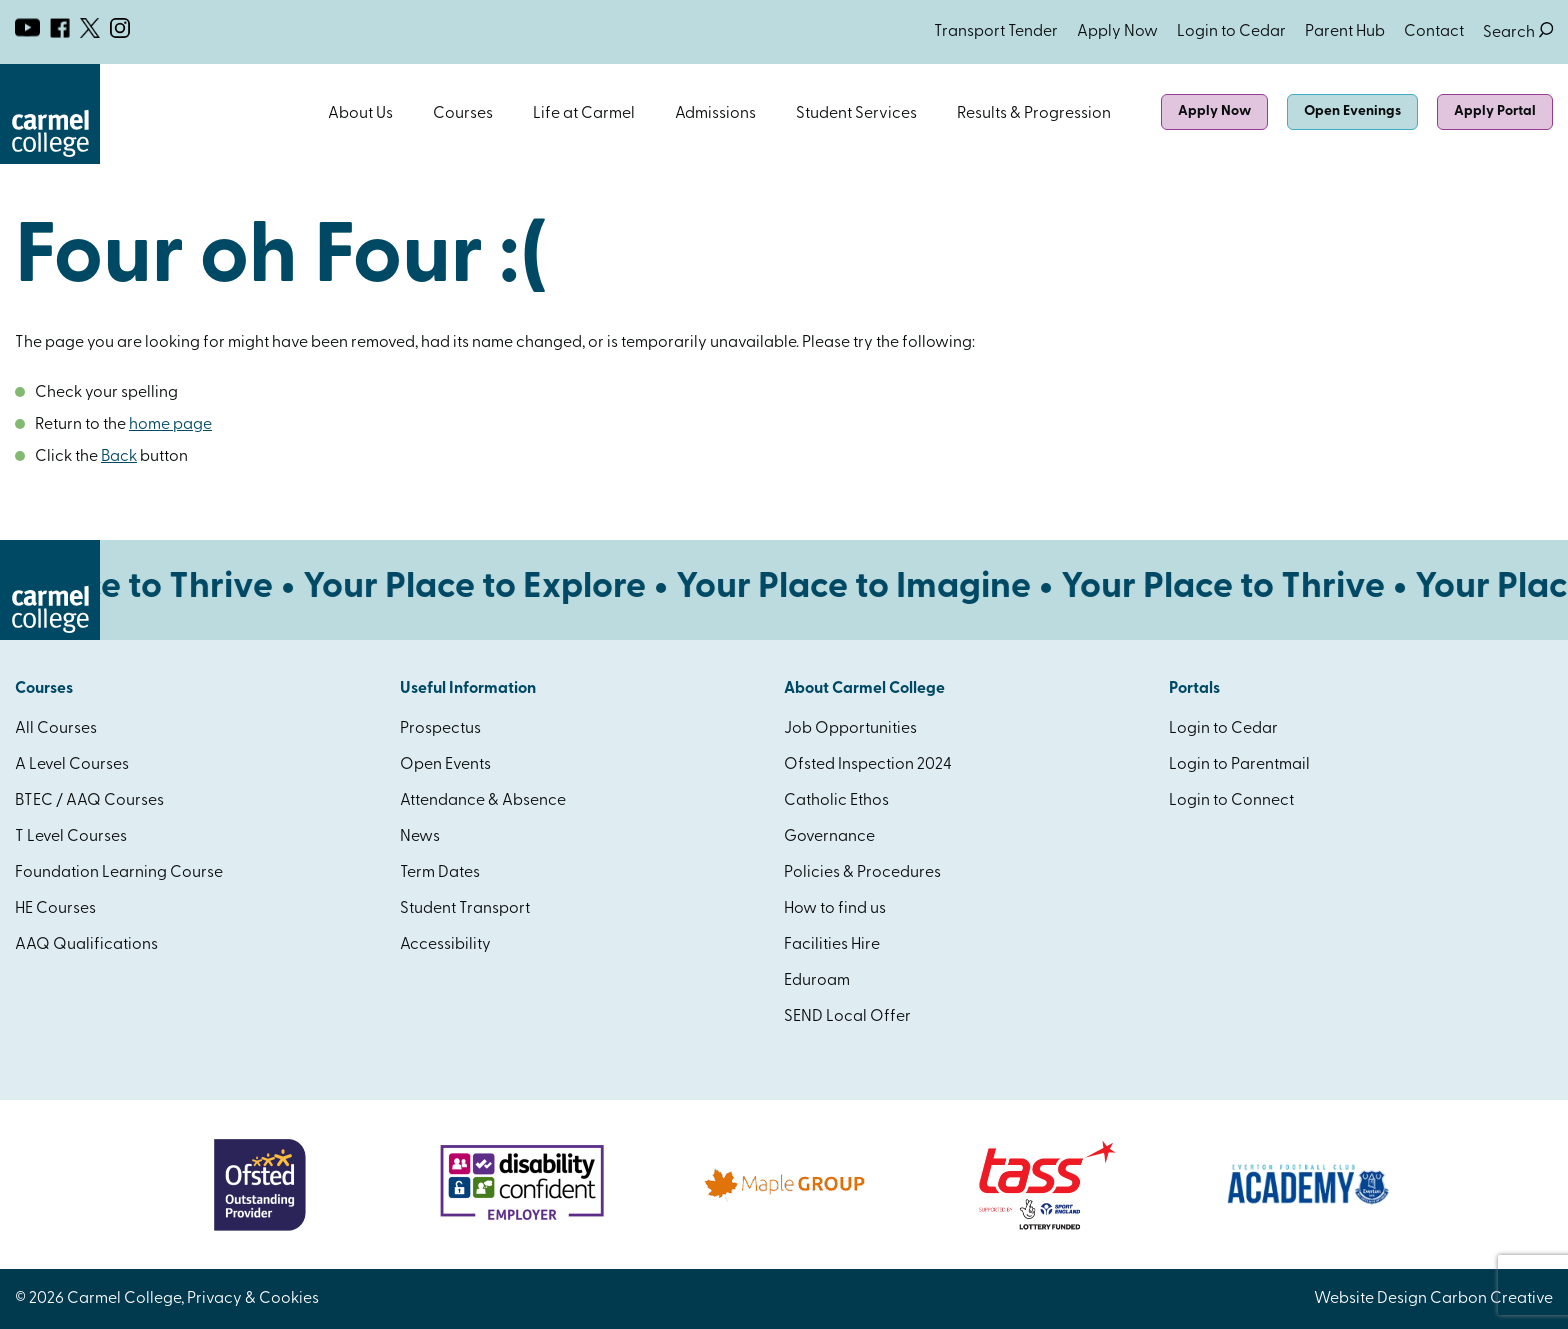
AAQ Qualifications (86, 945)
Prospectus (440, 729)
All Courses (56, 729)
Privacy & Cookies (253, 1299)
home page (170, 425)
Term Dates (440, 873)
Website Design (1370, 1299)
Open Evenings (1352, 111)
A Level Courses (72, 765)
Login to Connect (1231, 801)
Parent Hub (1345, 32)
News (420, 837)
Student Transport (465, 909)
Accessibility (445, 945)
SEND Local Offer (847, 1017)
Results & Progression (1034, 114)
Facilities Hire (832, 945)
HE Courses (55, 909)
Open (403, 114)
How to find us (835, 909)
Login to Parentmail (1239, 765)
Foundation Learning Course (119, 873)
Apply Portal (1495, 111)
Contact (1434, 32)
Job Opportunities (850, 729)
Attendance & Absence (483, 801)
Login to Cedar (1231, 32)
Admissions (715, 114)
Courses (463, 114)
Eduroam (817, 981)
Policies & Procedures (862, 873)
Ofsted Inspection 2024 (868, 765)
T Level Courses (71, 837)
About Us (360, 114)
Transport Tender (996, 32)
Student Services (856, 114)
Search (1518, 32)
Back (119, 457)
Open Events (445, 765)
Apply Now (1117, 32)
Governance (829, 837)
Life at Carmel (584, 114)
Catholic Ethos (836, 801)
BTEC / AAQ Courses (89, 801)
